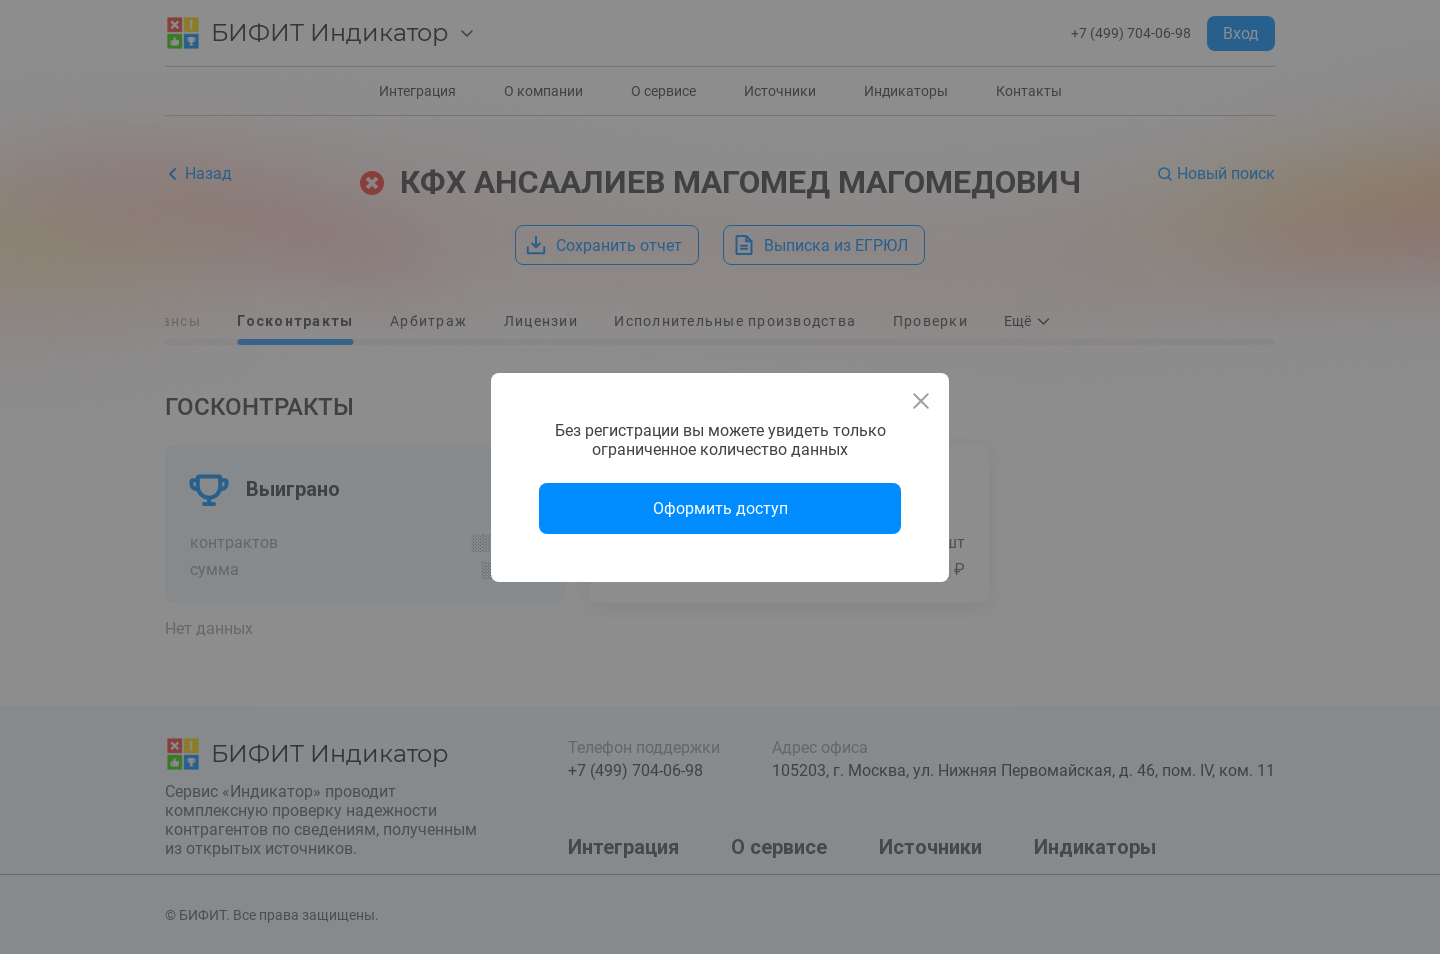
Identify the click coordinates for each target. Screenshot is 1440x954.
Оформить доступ (720, 508)
